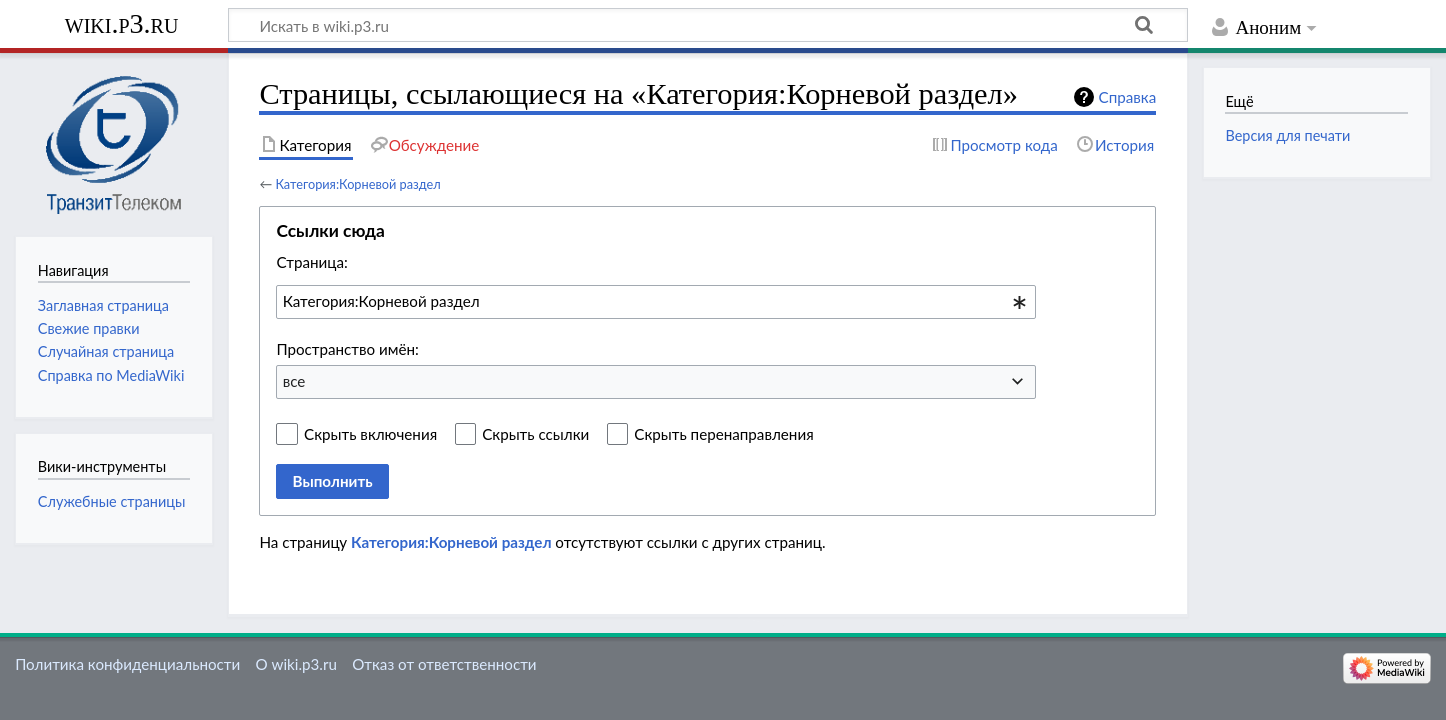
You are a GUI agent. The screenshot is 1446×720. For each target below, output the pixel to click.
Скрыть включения (370, 434)
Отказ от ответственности (444, 664)
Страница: (311, 262)
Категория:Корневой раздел (357, 184)
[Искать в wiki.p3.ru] (708, 25)
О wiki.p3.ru (295, 664)
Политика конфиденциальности (127, 664)
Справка (1128, 97)
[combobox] (656, 302)
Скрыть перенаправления (723, 434)
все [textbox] (294, 381)
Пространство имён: (347, 349)
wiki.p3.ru (122, 23)
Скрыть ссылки (535, 434)
